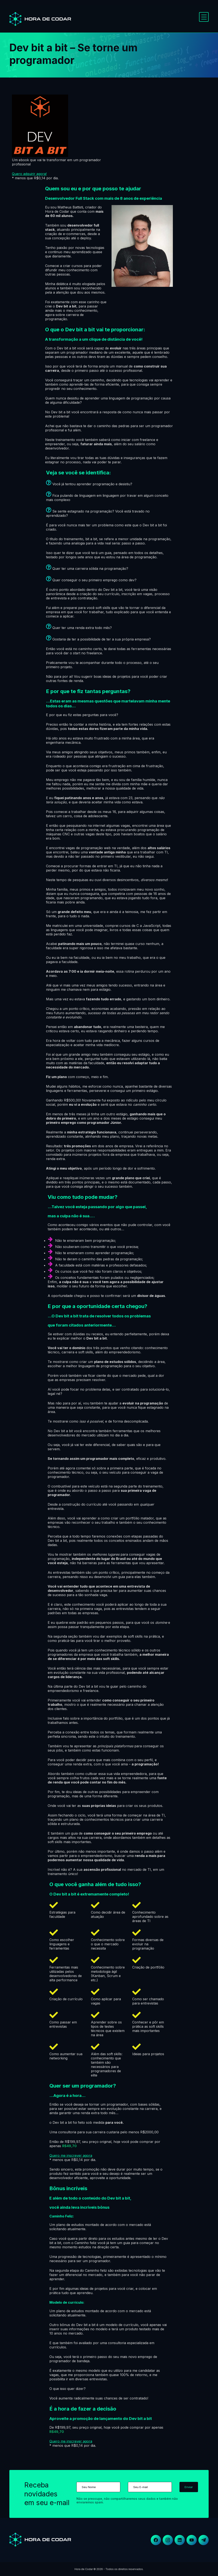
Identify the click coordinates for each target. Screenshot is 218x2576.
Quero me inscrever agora (70, 2155)
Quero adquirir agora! (29, 174)
